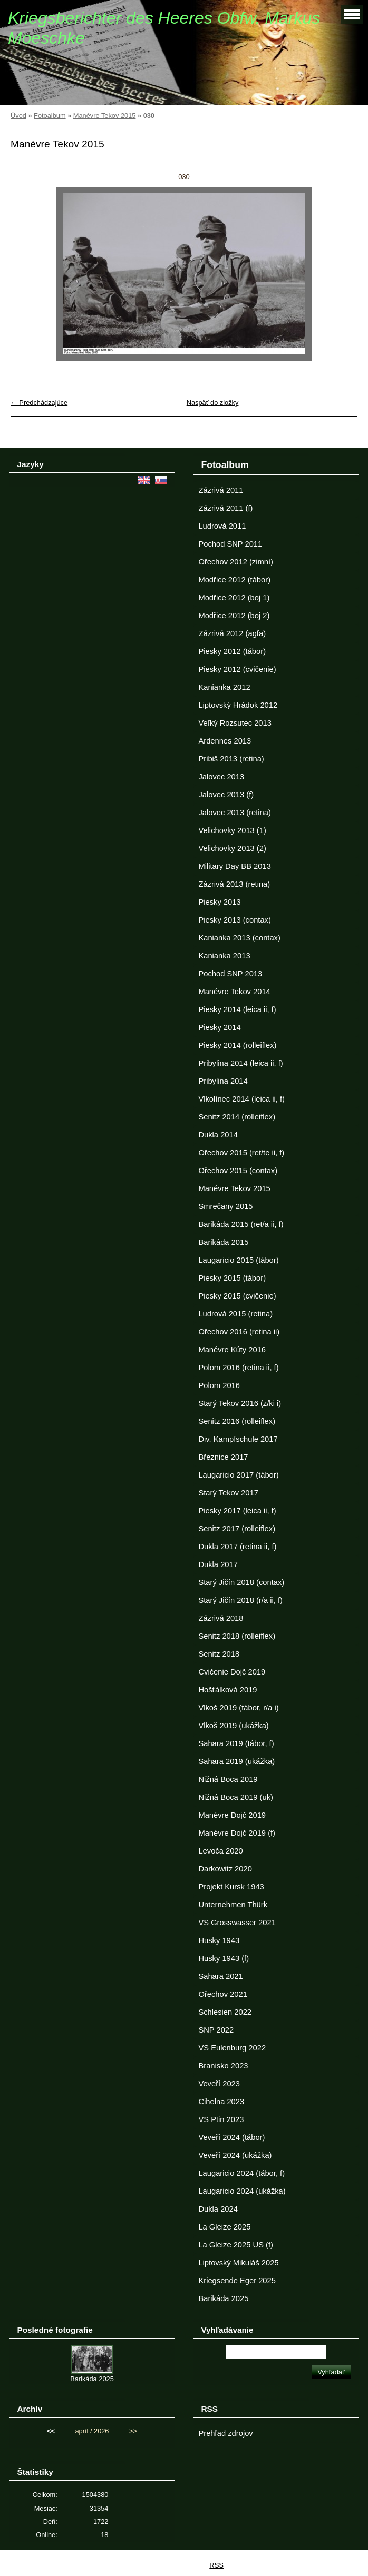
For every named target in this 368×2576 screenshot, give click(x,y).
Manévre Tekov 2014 (234, 991)
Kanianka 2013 (224, 956)
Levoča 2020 (220, 1851)
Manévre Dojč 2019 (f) (236, 1833)
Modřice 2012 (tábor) (234, 580)
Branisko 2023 (223, 2066)
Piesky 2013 (219, 902)
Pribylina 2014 (222, 1081)
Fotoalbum (49, 116)
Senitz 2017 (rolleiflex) (236, 1528)
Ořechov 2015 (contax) (237, 1170)
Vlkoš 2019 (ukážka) (233, 1725)
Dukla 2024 (217, 2209)
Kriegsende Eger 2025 (236, 2280)
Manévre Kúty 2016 (232, 1349)
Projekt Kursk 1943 (231, 1887)
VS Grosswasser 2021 (236, 1922)
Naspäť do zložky (213, 403)
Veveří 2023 (219, 2083)
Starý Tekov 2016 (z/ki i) (239, 1403)
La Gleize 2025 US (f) (235, 2245)
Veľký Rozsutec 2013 (234, 723)
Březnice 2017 (223, 1457)
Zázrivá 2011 (220, 490)
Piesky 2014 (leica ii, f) (237, 1009)
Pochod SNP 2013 (230, 973)
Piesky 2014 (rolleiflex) (237, 1045)
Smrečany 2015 (225, 1206)
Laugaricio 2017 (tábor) (238, 1475)
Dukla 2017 (217, 1564)
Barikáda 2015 (223, 1242)
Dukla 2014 (217, 1135)
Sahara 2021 (220, 1976)
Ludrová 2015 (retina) (235, 1314)
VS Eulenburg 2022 (232, 2048)
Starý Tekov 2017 (228, 1493)
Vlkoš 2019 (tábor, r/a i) (238, 1707)
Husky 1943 (218, 1940)
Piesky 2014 (219, 1027)
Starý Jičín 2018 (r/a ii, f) (240, 1600)
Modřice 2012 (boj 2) (233, 615)
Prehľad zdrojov (225, 2433)
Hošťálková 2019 (227, 1690)
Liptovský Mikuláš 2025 (238, 2262)
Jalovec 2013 (221, 776)
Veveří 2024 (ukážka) (235, 2155)
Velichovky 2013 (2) (232, 848)
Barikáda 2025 (223, 2298)
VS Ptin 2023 (221, 2119)
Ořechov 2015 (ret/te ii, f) (241, 1152)
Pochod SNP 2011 (230, 544)
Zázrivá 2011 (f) (225, 508)
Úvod (18, 116)
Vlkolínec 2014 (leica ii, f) (241, 1099)
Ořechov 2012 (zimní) (235, 562)
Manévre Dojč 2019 (232, 1815)
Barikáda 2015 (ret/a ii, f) (240, 1224)
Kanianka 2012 (224, 687)
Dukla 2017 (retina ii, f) (237, 1546)
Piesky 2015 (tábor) (232, 1278)
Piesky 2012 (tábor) (232, 651)
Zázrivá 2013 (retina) (234, 884)
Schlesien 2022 (224, 2012)
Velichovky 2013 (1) (232, 830)
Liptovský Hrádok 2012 (237, 705)
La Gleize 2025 (224, 2227)
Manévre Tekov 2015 (104, 116)
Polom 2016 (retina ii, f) (238, 1367)
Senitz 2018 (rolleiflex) (236, 1636)
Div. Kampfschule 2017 (237, 1439)
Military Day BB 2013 (234, 866)
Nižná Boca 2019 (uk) (235, 1797)
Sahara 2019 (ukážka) (236, 1761)
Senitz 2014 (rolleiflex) (236, 1117)
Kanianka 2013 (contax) (239, 938)
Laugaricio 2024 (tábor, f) (241, 2173)
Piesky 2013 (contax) (234, 920)
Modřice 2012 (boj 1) (233, 597)
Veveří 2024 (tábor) (231, 2137)
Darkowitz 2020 (224, 1869)
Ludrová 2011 (222, 526)
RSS (216, 2565)
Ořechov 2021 (222, 1994)
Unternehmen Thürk (232, 1904)
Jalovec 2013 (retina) (234, 812)
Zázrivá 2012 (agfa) (232, 633)
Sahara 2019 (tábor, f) (236, 1743)
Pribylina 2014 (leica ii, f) (240, 1063)
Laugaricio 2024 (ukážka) (241, 2191)
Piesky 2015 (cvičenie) (237, 1296)
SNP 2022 (216, 2030)
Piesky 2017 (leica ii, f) (237, 1511)
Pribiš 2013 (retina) (231, 759)
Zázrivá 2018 (220, 1618)
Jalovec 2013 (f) (226, 794)
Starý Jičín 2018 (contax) (241, 1582)
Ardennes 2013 (224, 741)
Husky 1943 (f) (223, 1958)
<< (51, 2431)
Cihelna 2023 (221, 2101)
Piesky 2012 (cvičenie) (237, 669)
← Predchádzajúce (39, 403)
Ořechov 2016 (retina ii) (238, 1331)
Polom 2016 (219, 1385)
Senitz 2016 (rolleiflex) (236, 1421)
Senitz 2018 (218, 1654)
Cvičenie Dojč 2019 (231, 1672)
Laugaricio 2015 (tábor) (238, 1260)
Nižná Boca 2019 (227, 1779)
